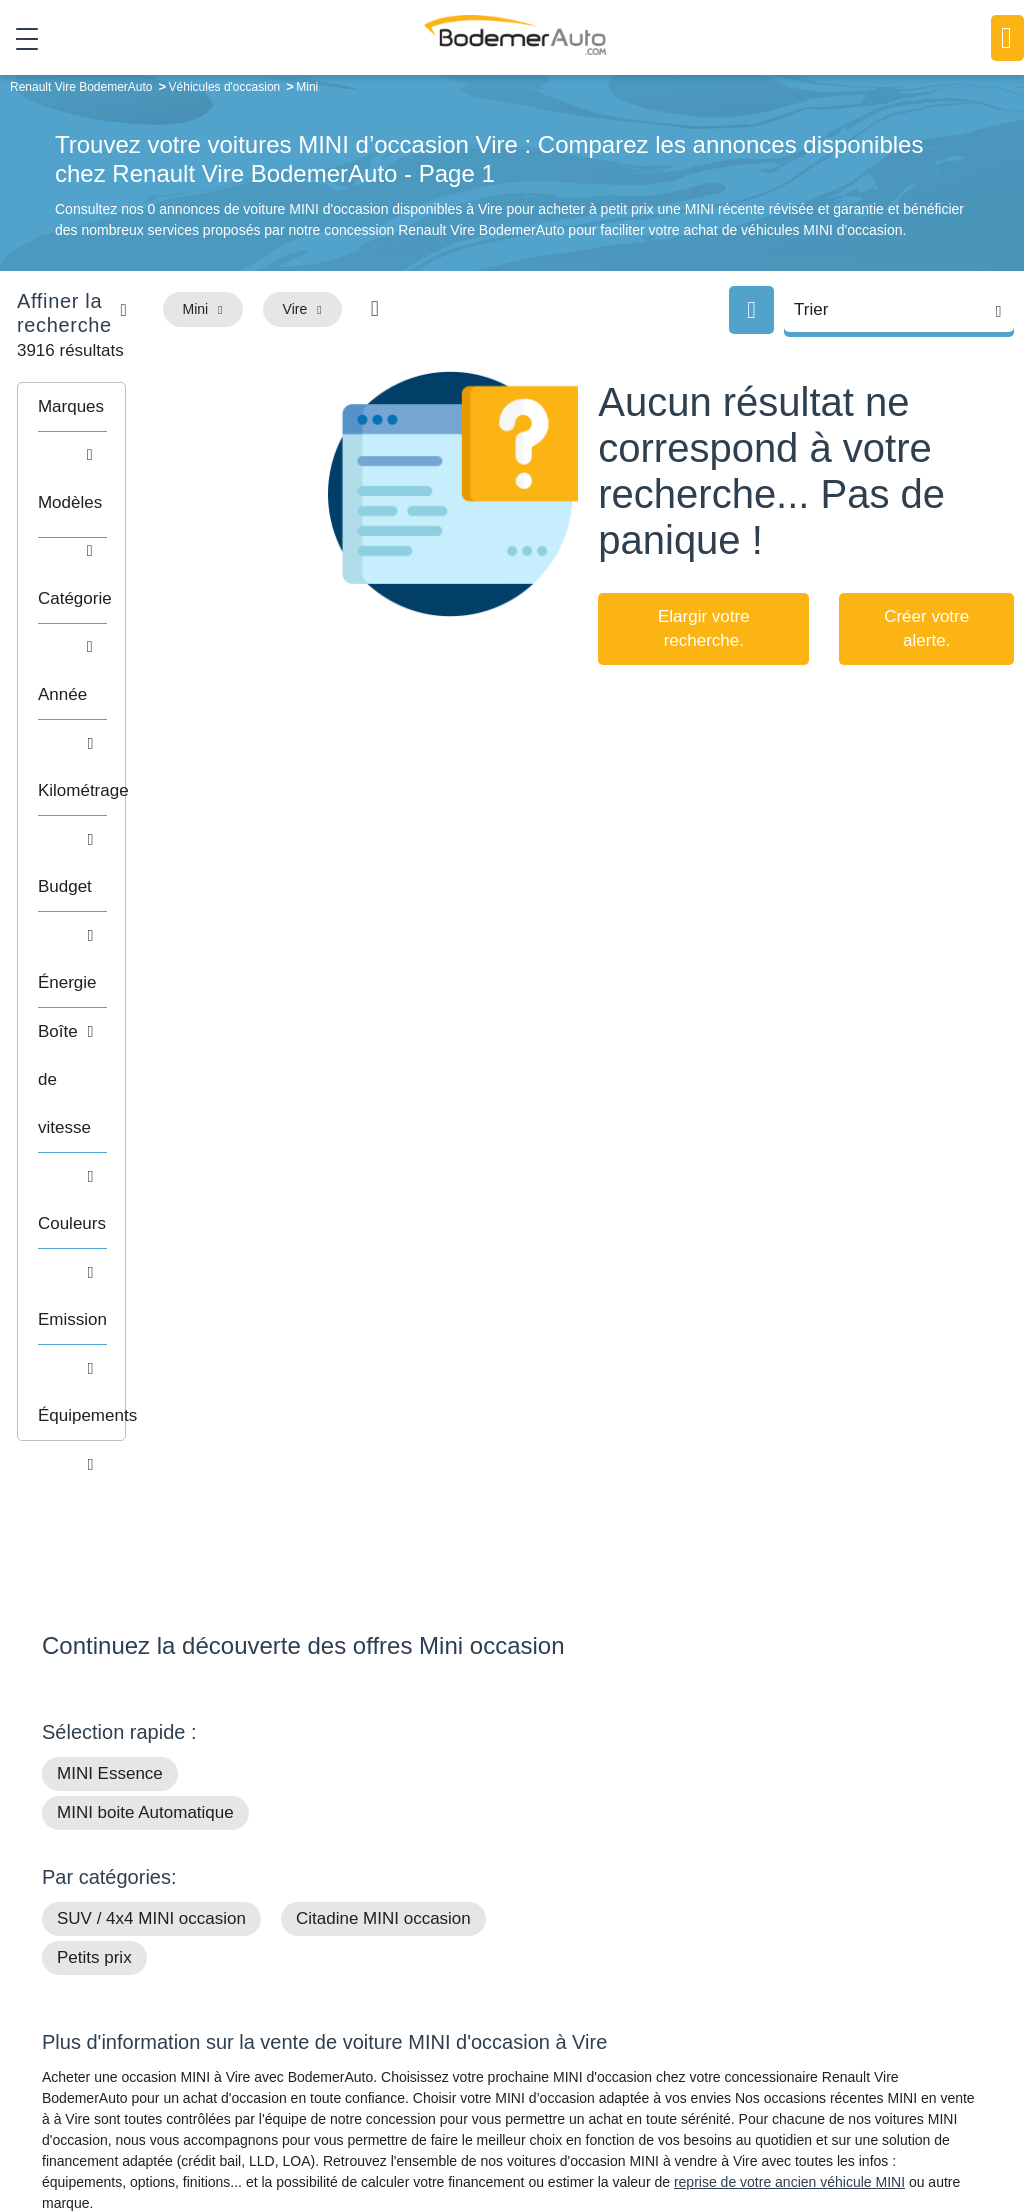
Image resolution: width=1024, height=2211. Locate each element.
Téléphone (188, 1950)
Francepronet (296, 2127)
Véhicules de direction (655, 2007)
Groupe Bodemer (427, 1946)
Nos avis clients (101, 1987)
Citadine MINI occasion (383, 1326)
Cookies (765, 2127)
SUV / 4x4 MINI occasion (151, 1326)
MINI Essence (110, 1181)
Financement (414, 2007)
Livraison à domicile (862, 2007)
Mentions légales (682, 2127)
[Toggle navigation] (19, 39)
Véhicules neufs (636, 2037)
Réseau (398, 1976)
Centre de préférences (555, 2127)
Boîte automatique (644, 1976)
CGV (978, 2127)
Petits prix (94, 1365)
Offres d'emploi (420, 2037)
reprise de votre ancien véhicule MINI (789, 1590)
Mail (77, 1950)
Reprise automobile (861, 1976)
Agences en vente (857, 2068)
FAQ (388, 2068)
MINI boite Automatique (145, 1220)
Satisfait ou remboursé (871, 1946)
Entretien (829, 2037)
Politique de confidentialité (876, 2127)
